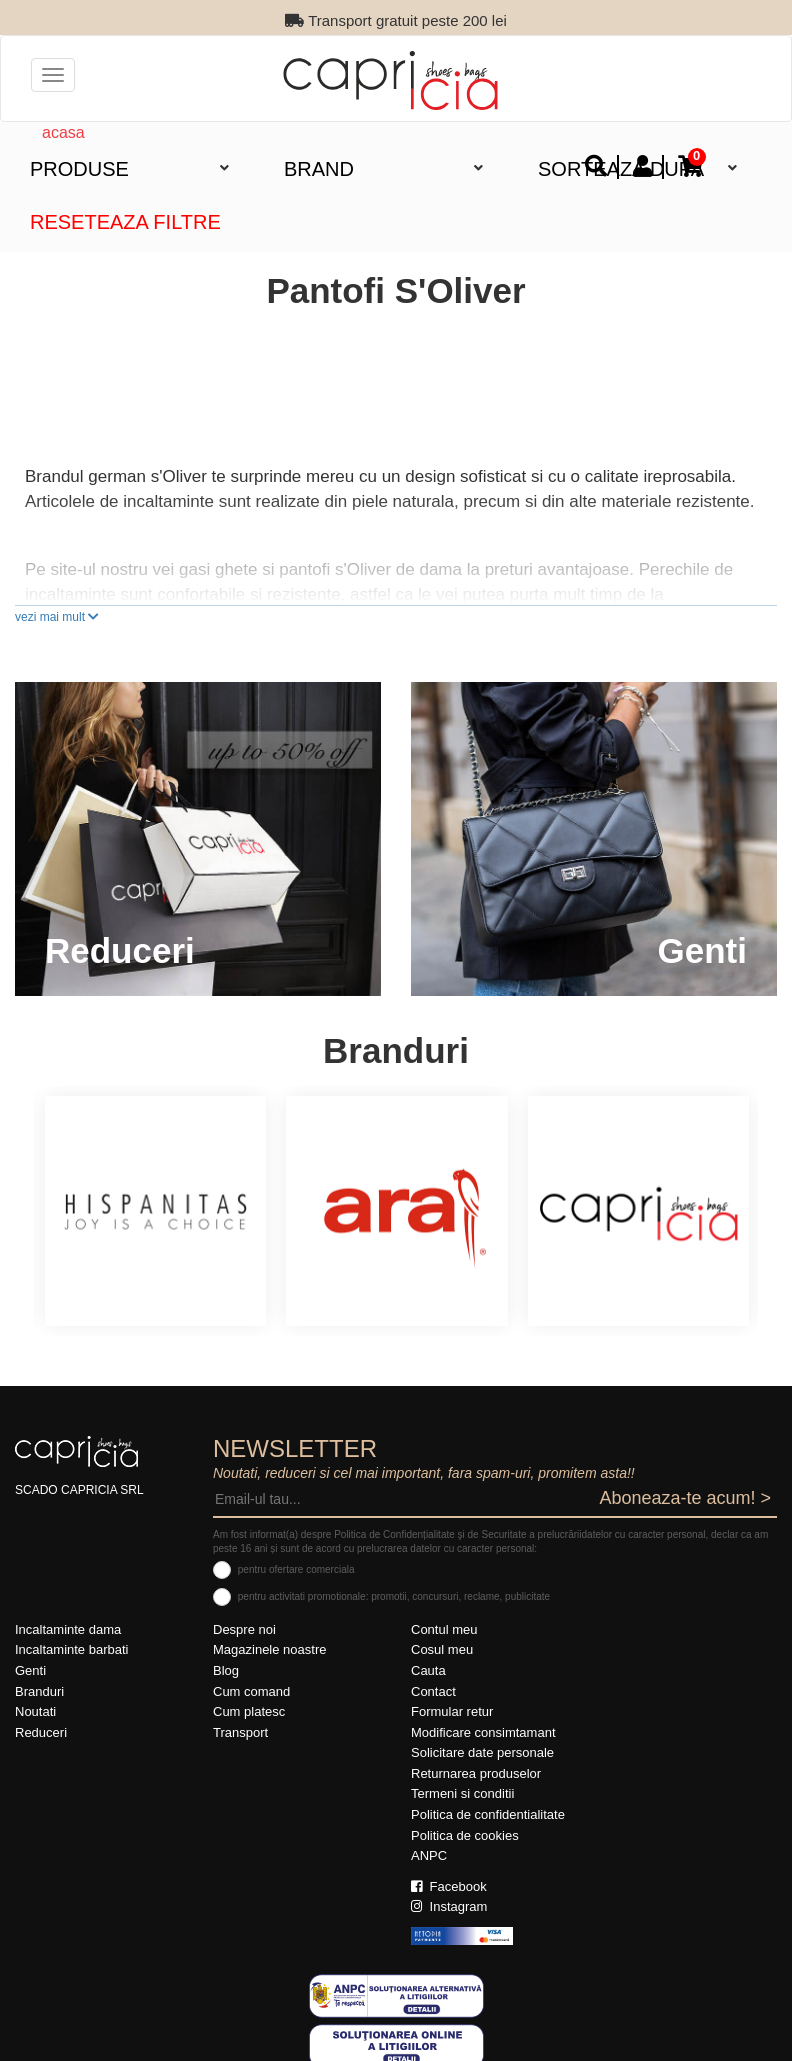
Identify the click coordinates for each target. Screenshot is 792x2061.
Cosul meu (442, 1649)
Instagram (449, 1906)
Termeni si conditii (462, 1793)
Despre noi (244, 1629)
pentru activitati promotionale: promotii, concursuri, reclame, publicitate (394, 1596)
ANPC (429, 1855)
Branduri (39, 1691)
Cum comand (251, 1691)
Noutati (35, 1711)
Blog (226, 1670)
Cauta (428, 1670)
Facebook (449, 1886)
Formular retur (452, 1711)
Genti (30, 1670)
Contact (433, 1691)
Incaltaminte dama (68, 1629)
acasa (63, 132)
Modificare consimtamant (483, 1732)
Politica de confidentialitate (488, 1814)
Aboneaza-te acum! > (685, 1498)
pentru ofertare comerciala (296, 1569)
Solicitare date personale (482, 1752)
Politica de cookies (465, 1835)
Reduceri (41, 1732)
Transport (240, 1732)
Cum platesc (249, 1711)
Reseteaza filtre (125, 222)
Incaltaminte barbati (71, 1649)
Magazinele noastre (269, 1649)
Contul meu (444, 1629)
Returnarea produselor (476, 1773)
